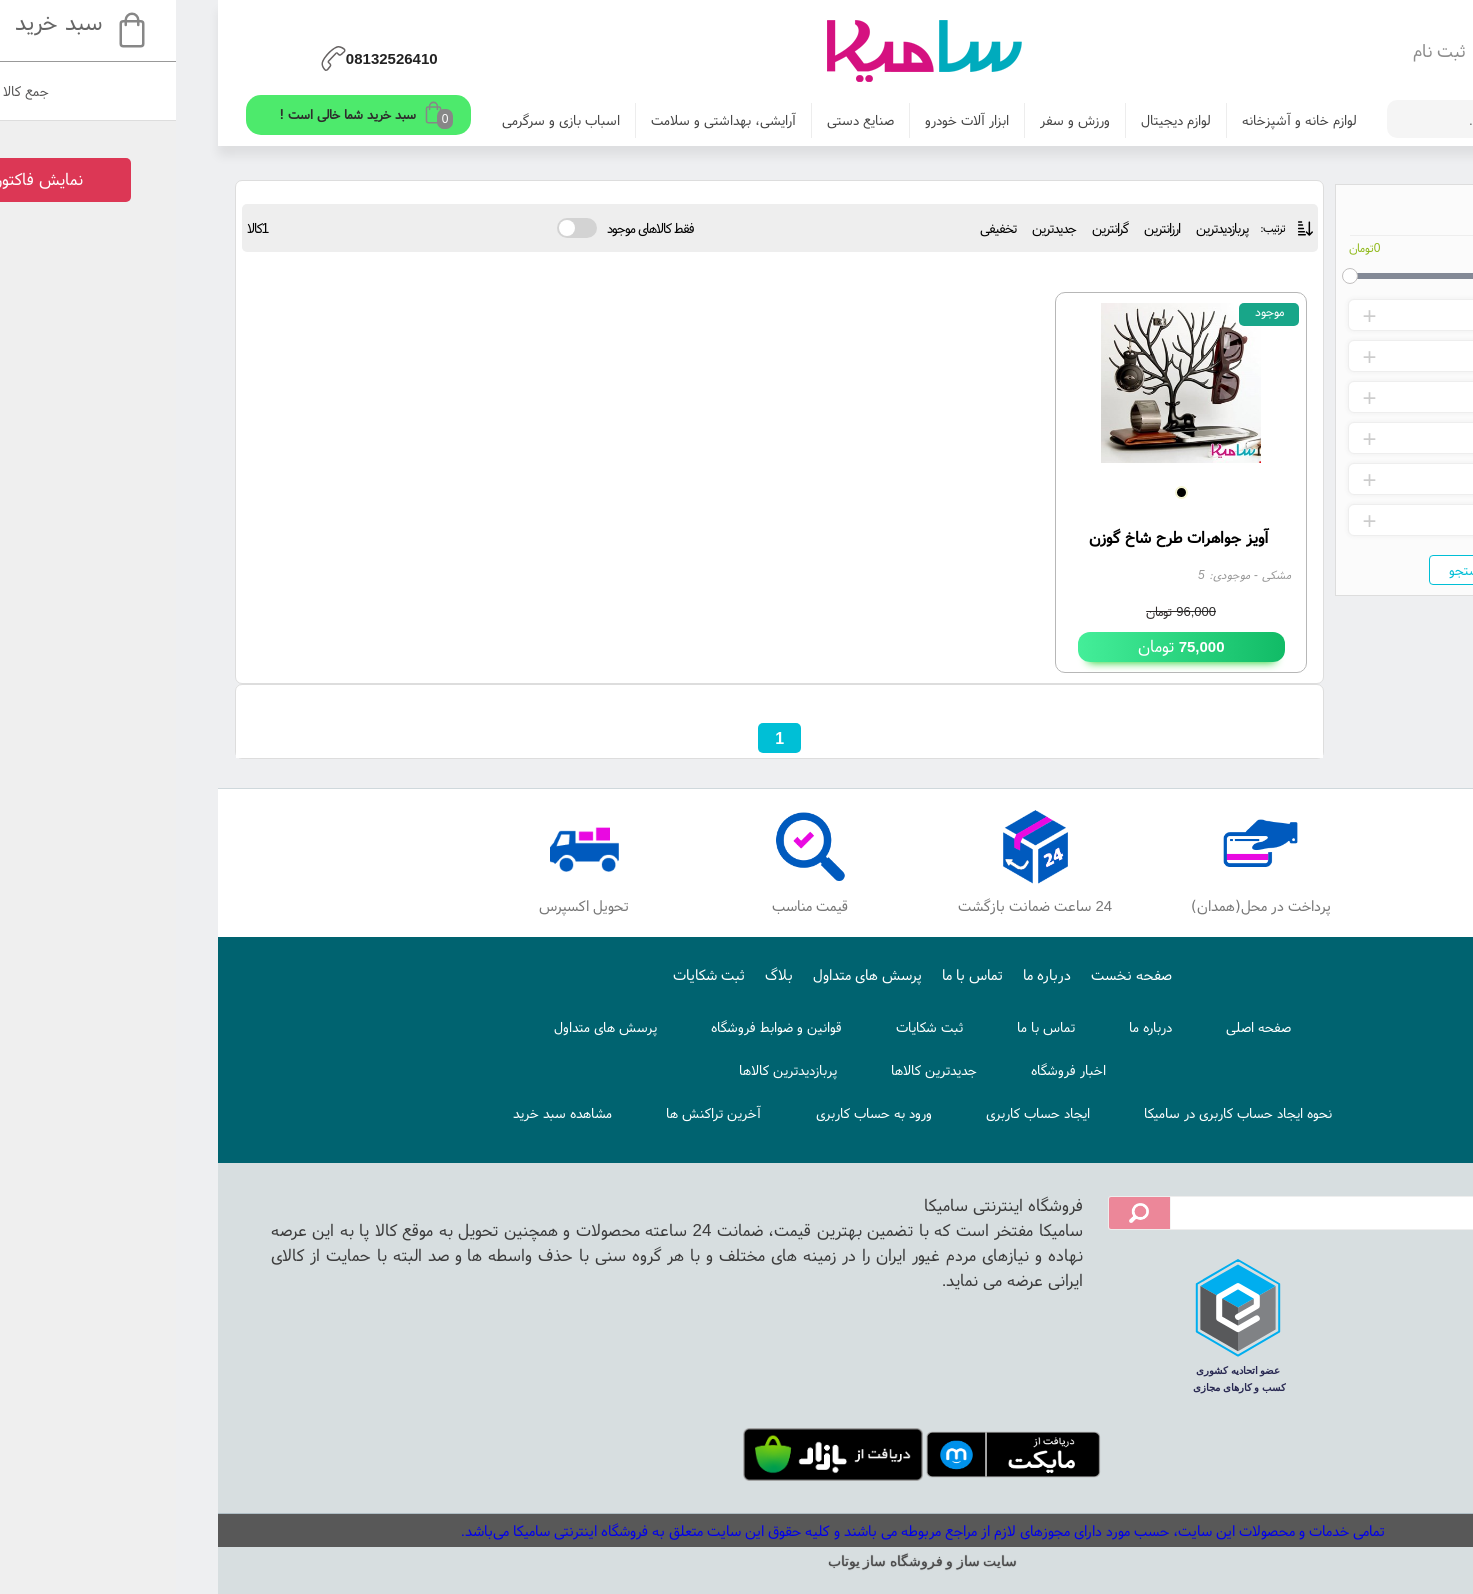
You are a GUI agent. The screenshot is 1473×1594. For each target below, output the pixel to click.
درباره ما (861, 974)
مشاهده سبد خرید (376, 1113)
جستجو (1283, 570)
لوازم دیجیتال (990, 120)
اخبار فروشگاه (882, 1070)
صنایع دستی (674, 120)
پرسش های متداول (681, 974)
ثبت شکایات (523, 974)
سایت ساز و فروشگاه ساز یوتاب (737, 1561)
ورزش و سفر (889, 120)
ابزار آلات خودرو (781, 120)
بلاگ (593, 974)
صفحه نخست (945, 974)
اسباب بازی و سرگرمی (375, 120)
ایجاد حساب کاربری (852, 1113)
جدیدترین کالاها (748, 1070)
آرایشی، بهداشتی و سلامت (537, 120)
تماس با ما (786, 974)
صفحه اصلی (1072, 1027)
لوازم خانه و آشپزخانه (1113, 120)
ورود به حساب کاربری (688, 1113)
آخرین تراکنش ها (527, 1113)
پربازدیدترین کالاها (602, 1070)
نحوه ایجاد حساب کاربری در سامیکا (1052, 1113)
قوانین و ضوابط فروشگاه (590, 1027)
